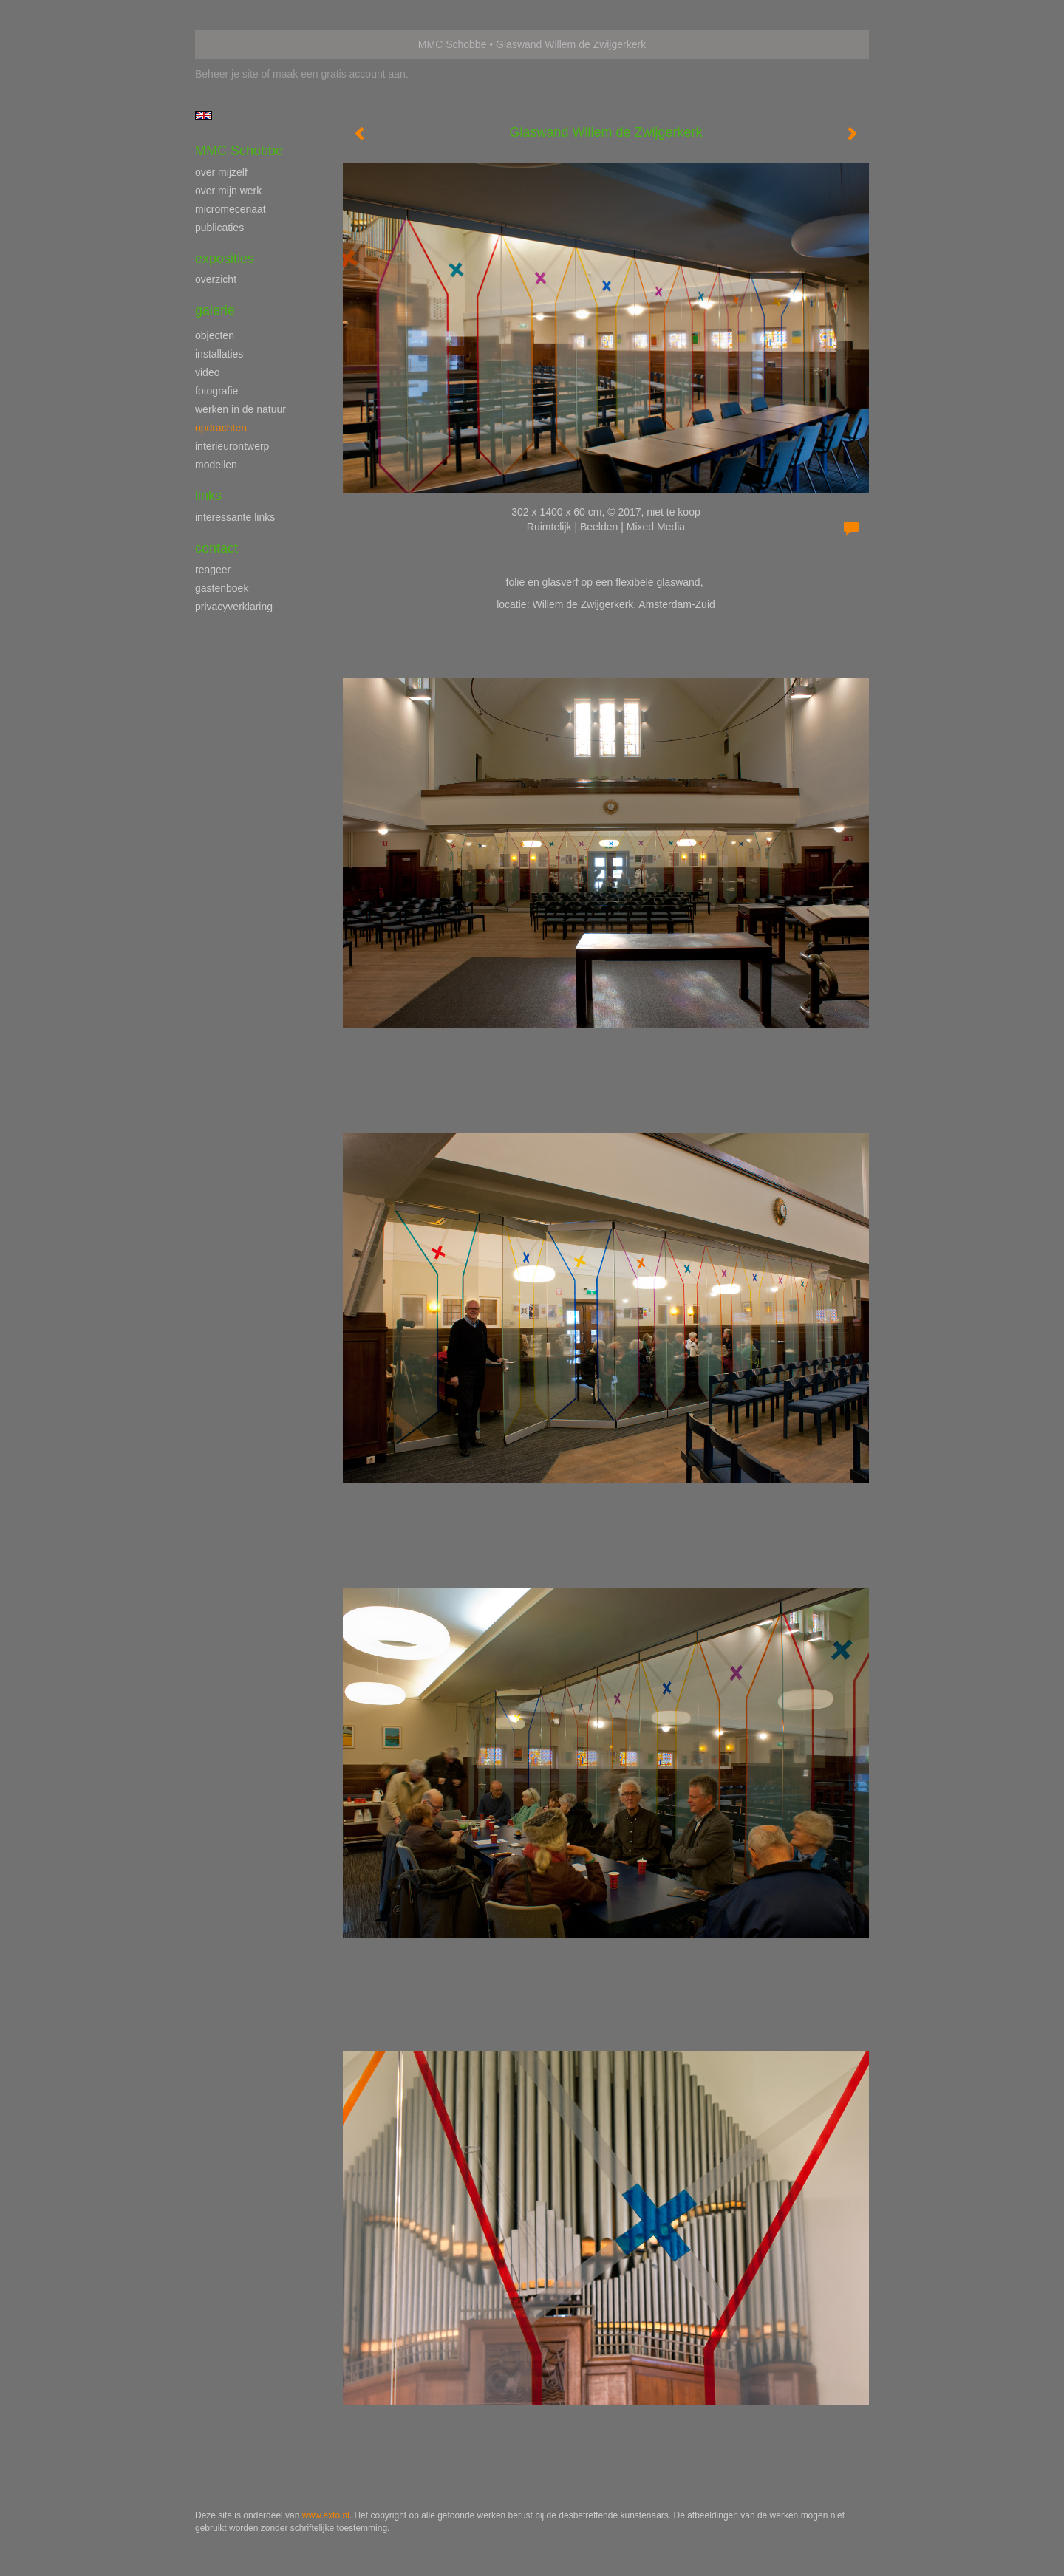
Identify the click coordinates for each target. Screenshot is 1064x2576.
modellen (216, 465)
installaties (219, 354)
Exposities (224, 258)
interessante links (235, 517)
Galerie (215, 310)
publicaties (219, 227)
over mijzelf (221, 172)
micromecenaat (230, 209)
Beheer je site (227, 74)
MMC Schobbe (452, 44)
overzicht (215, 279)
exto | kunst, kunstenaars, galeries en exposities (237, 44)
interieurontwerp (232, 446)
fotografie (216, 391)
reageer (213, 569)
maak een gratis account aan (339, 74)
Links (208, 495)
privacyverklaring (234, 606)
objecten (214, 335)
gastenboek (221, 588)
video (207, 372)
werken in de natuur (240, 409)
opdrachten (221, 428)
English (203, 115)
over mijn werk (228, 191)
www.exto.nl (325, 2515)
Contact (216, 548)
